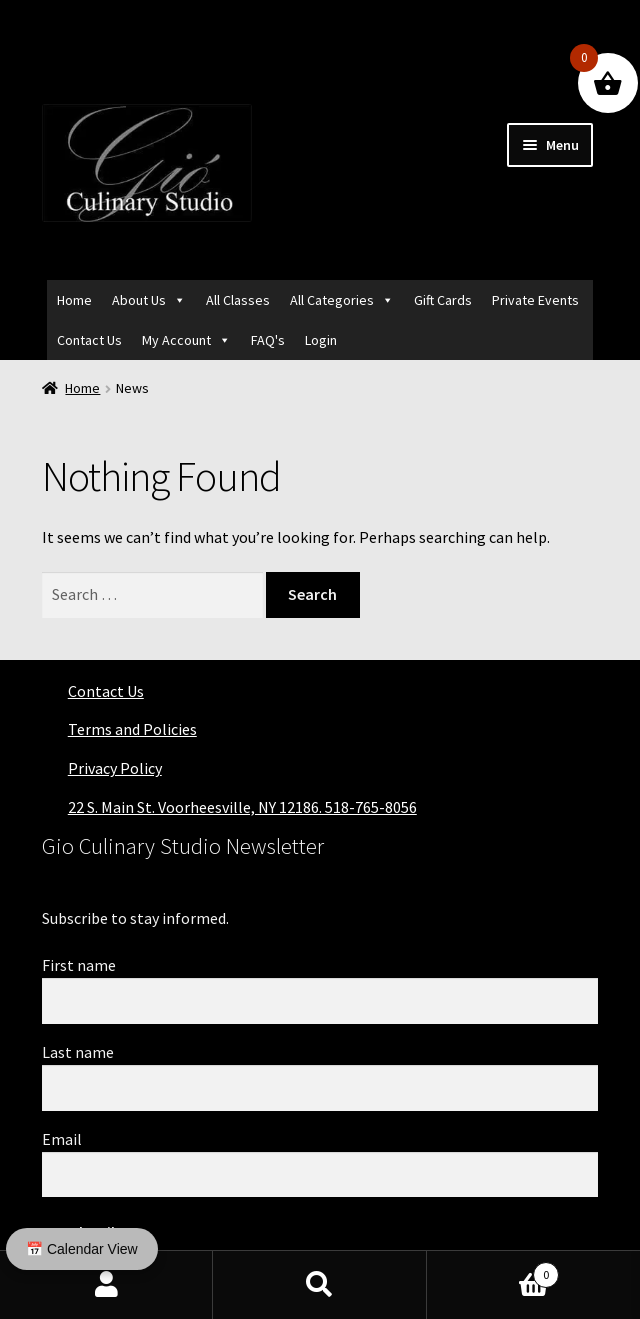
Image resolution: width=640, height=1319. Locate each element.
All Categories (332, 300)
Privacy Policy (115, 768)
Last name (78, 1052)
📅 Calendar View (82, 1249)
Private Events (535, 300)
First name (79, 965)
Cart (493, 1270)
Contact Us (89, 340)
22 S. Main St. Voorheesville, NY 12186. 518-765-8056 (242, 807)
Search (319, 1285)
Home (74, 300)
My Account (176, 340)
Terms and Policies (132, 729)
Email (62, 1139)
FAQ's (268, 340)
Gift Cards (443, 300)
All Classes (238, 300)
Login (321, 340)
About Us (139, 300)
